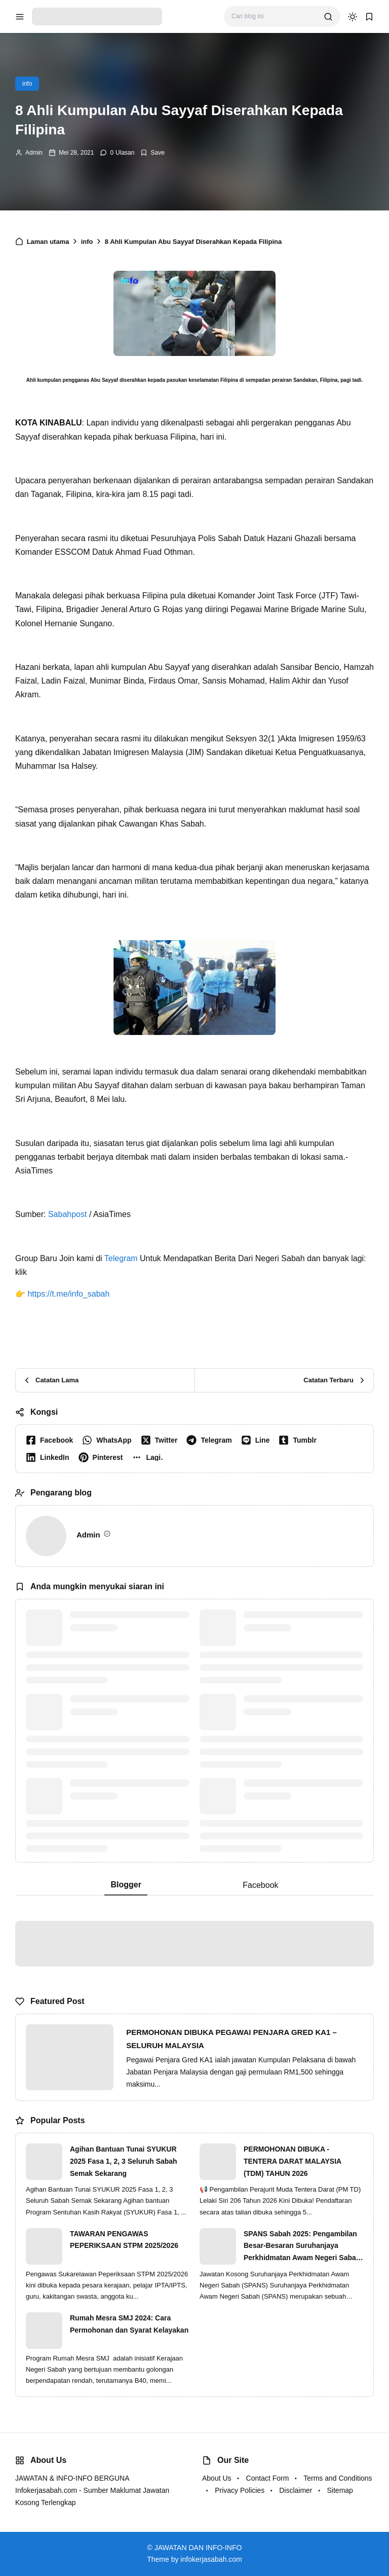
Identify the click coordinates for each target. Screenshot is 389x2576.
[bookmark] (369, 16)
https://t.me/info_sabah (68, 1294)
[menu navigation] (19, 16)
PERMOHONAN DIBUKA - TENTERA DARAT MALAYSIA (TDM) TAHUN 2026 (292, 2161)
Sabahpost (67, 1214)
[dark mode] (352, 16)
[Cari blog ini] (273, 16)
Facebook (260, 1885)
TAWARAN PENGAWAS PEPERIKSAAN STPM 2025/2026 (124, 2240)
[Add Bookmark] (152, 152)
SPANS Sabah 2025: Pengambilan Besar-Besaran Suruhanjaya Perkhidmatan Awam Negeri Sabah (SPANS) (302, 2247)
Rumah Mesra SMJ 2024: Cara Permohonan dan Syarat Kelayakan (129, 2324)
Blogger (125, 1884)
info (27, 83)
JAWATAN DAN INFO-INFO (198, 2548)
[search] (328, 16)
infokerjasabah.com (211, 2559)
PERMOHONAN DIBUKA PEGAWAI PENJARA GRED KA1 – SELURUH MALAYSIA (231, 2039)
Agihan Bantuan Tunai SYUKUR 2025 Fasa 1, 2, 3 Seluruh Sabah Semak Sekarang (123, 2161)
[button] (150, 1457)
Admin (34, 152)
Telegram (121, 1258)
